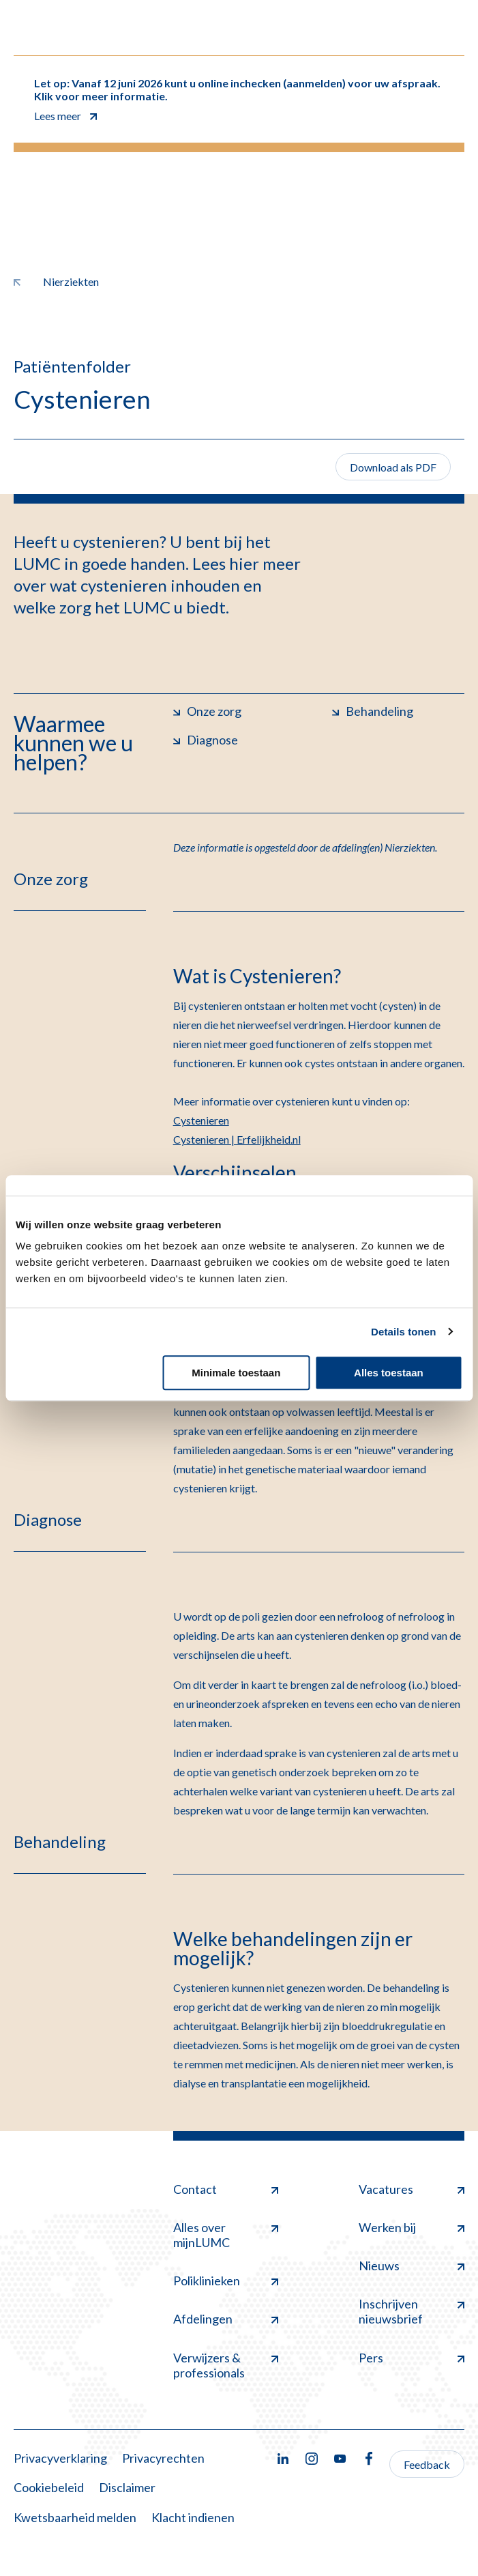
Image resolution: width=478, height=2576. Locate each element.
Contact (226, 2189)
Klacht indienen (193, 2517)
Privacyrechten (163, 2457)
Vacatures (411, 2189)
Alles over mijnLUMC (226, 2235)
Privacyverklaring (60, 2457)
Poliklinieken (226, 2280)
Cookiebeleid (49, 2487)
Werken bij (411, 2227)
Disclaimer (127, 2487)
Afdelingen (226, 2318)
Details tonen (403, 1331)
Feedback (427, 2464)
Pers (411, 2357)
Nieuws (411, 2265)
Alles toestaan (388, 1372)
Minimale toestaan (236, 1372)
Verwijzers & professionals (226, 2365)
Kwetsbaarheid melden (75, 2517)
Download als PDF (393, 467)
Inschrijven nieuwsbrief (411, 2311)
